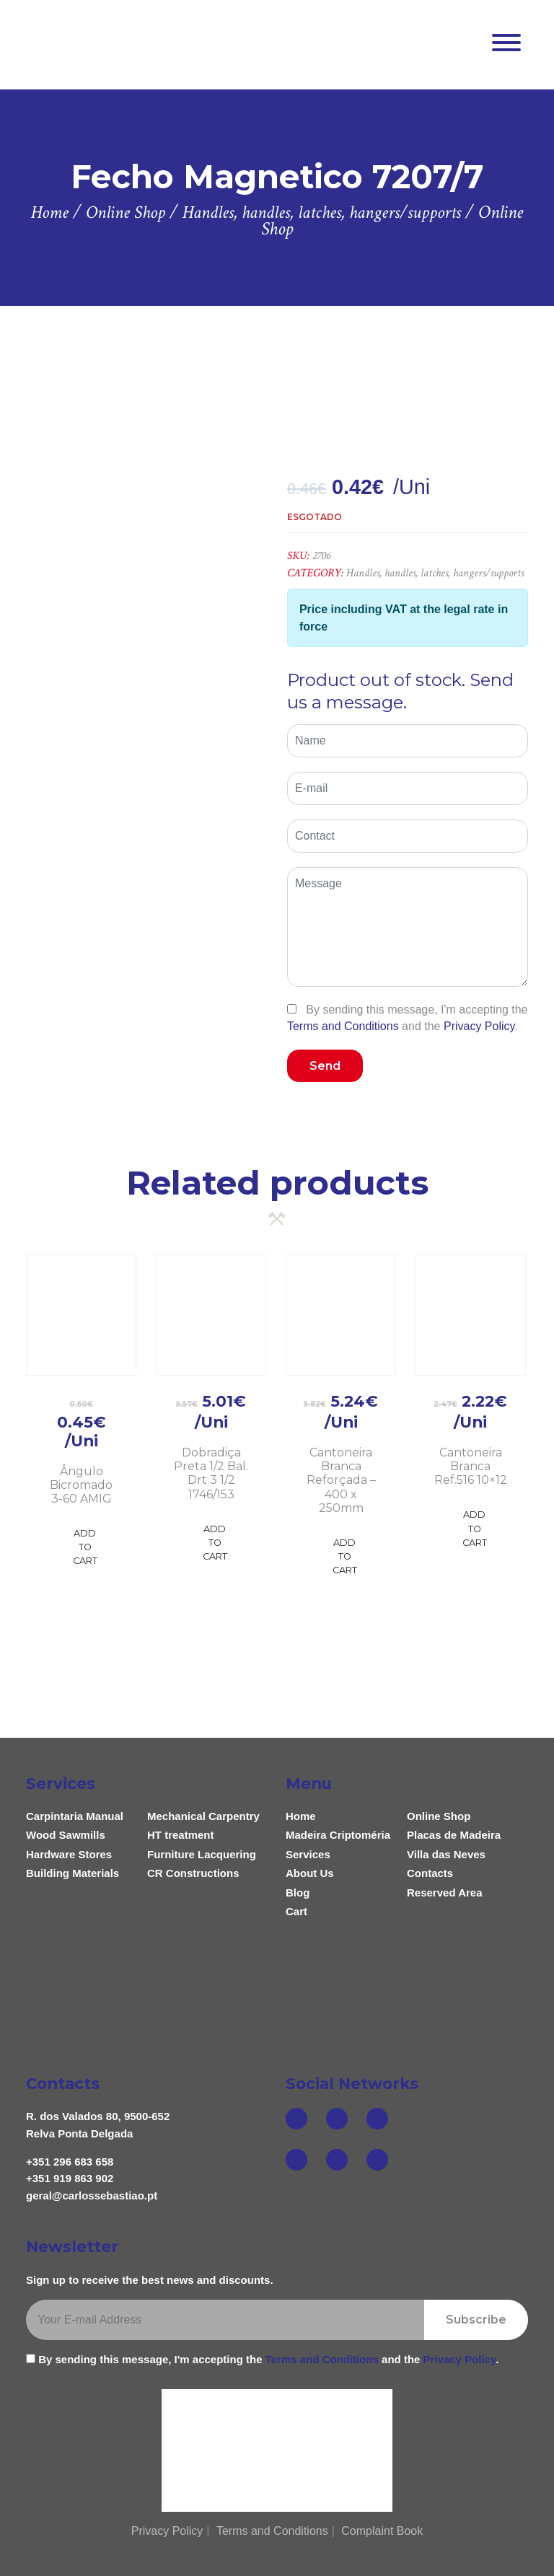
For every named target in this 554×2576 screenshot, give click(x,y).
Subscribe (476, 2319)
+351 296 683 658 (69, 2161)
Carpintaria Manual (74, 1816)
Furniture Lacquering (201, 1854)
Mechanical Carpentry (203, 1816)
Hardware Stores (69, 1854)
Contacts (430, 1873)
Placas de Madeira (454, 1835)
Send (324, 1066)
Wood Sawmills (65, 1835)
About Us (310, 1873)
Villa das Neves (446, 1854)
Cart (296, 1911)
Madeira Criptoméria (338, 1835)
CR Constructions (193, 1873)
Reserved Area (445, 1892)
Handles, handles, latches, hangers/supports (435, 573)
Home (301, 1816)
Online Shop (438, 1816)
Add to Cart (85, 1547)
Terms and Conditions (343, 1026)
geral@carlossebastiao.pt (91, 2195)
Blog (297, 1892)
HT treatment (180, 1835)
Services (308, 1854)
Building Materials (72, 1873)
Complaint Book (382, 2531)
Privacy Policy (479, 1026)
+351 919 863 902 (69, 2178)
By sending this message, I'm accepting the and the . (407, 1017)
